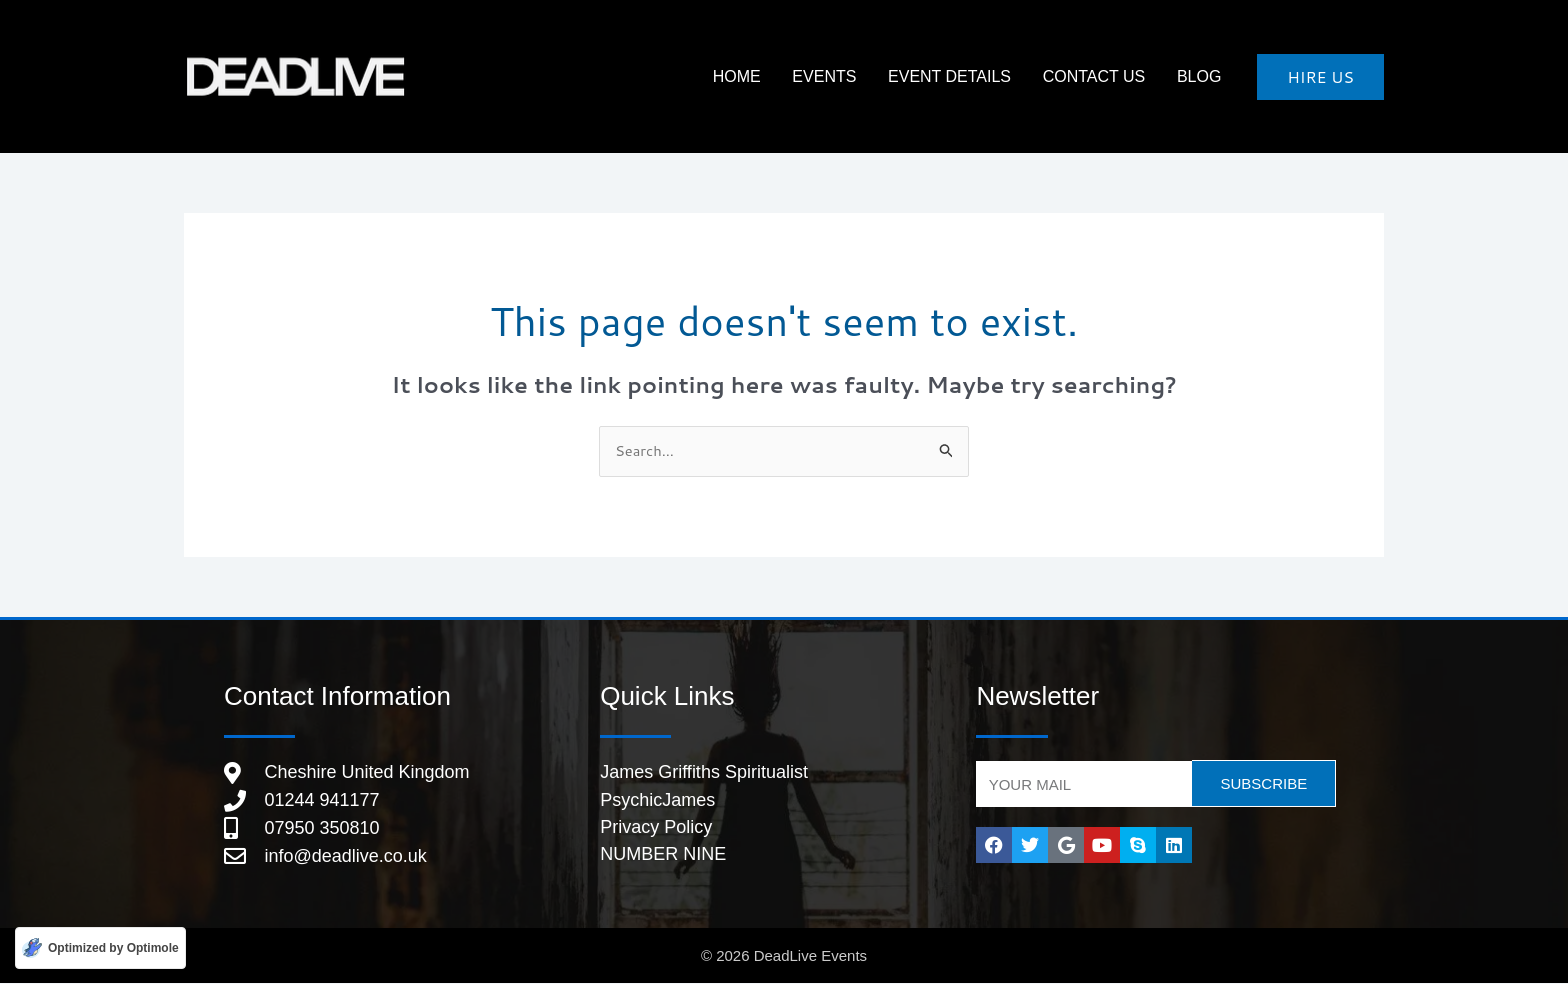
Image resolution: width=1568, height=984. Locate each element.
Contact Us (1111, 76)
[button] (1320, 77)
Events (865, 76)
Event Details (978, 76)
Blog (1205, 76)
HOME (789, 76)
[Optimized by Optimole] (100, 947)
